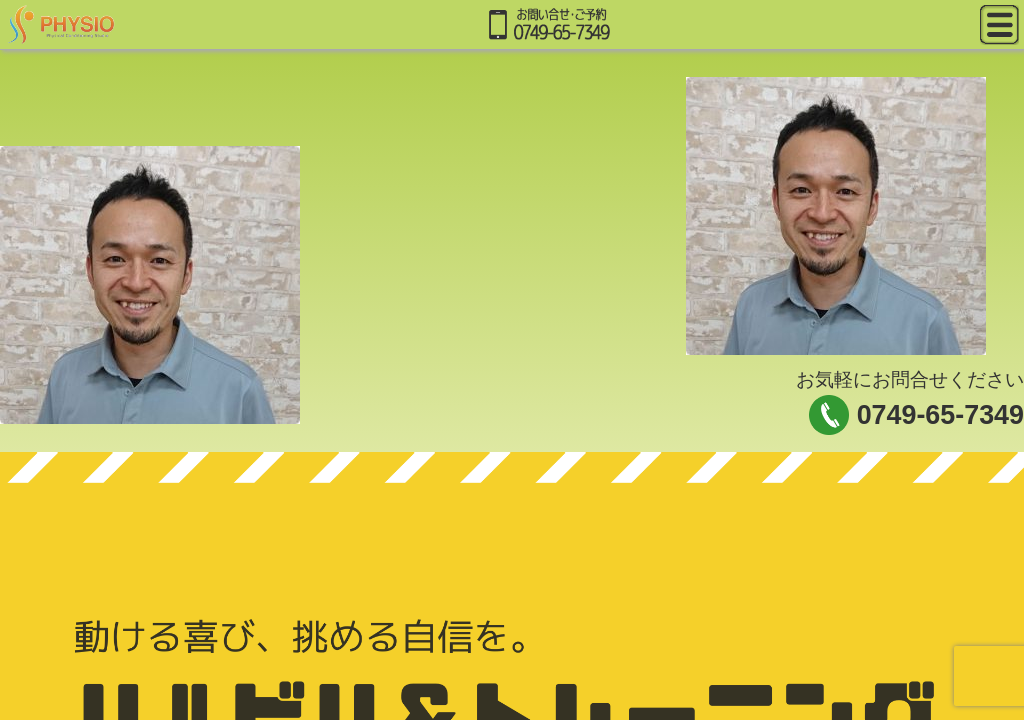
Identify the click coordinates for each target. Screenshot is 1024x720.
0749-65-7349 (940, 415)
